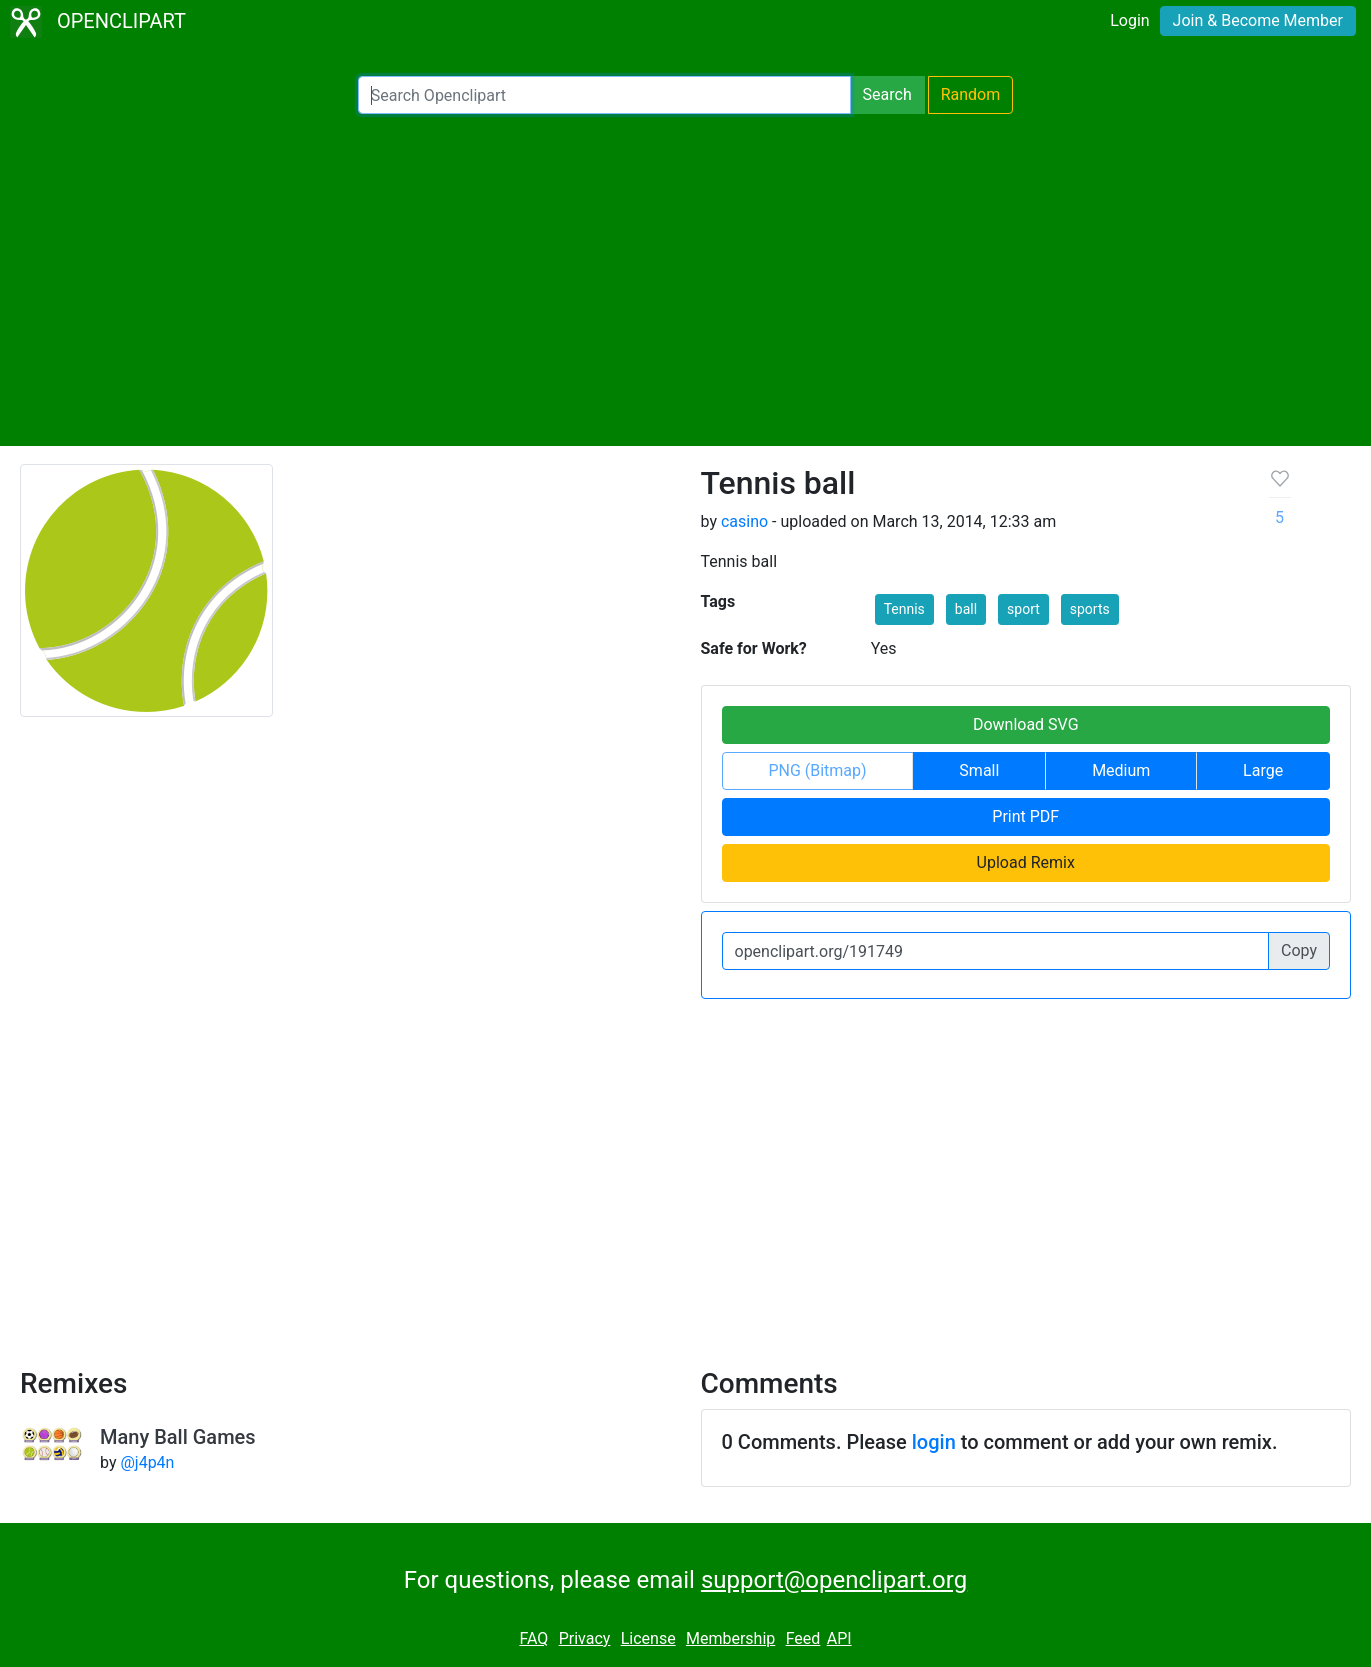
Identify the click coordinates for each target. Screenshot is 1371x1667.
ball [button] (966, 609)
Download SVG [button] (1026, 724)
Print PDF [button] (1025, 816)
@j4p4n (147, 1462)
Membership (730, 1638)
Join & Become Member (1258, 20)
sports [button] (1090, 609)
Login (1129, 20)
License (648, 1638)
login (934, 1442)
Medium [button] (1121, 770)
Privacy (585, 1638)
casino (744, 521)
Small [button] (979, 770)
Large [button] (1263, 770)
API (839, 1638)
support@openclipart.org (834, 1580)
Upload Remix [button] (1026, 862)
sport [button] (1023, 609)
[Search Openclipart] (604, 95)
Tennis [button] (904, 609)
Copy (1299, 950)
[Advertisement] (686, 280)
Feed (803, 1638)
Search (887, 94)
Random (971, 94)
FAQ (533, 1638)
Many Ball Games (178, 1437)
